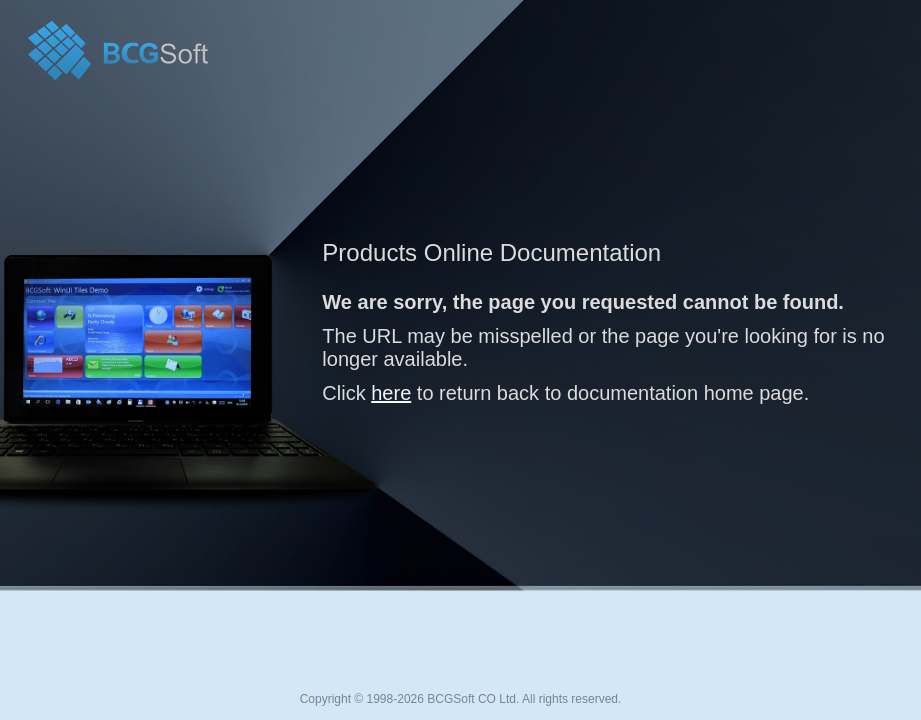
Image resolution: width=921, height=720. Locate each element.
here (391, 393)
